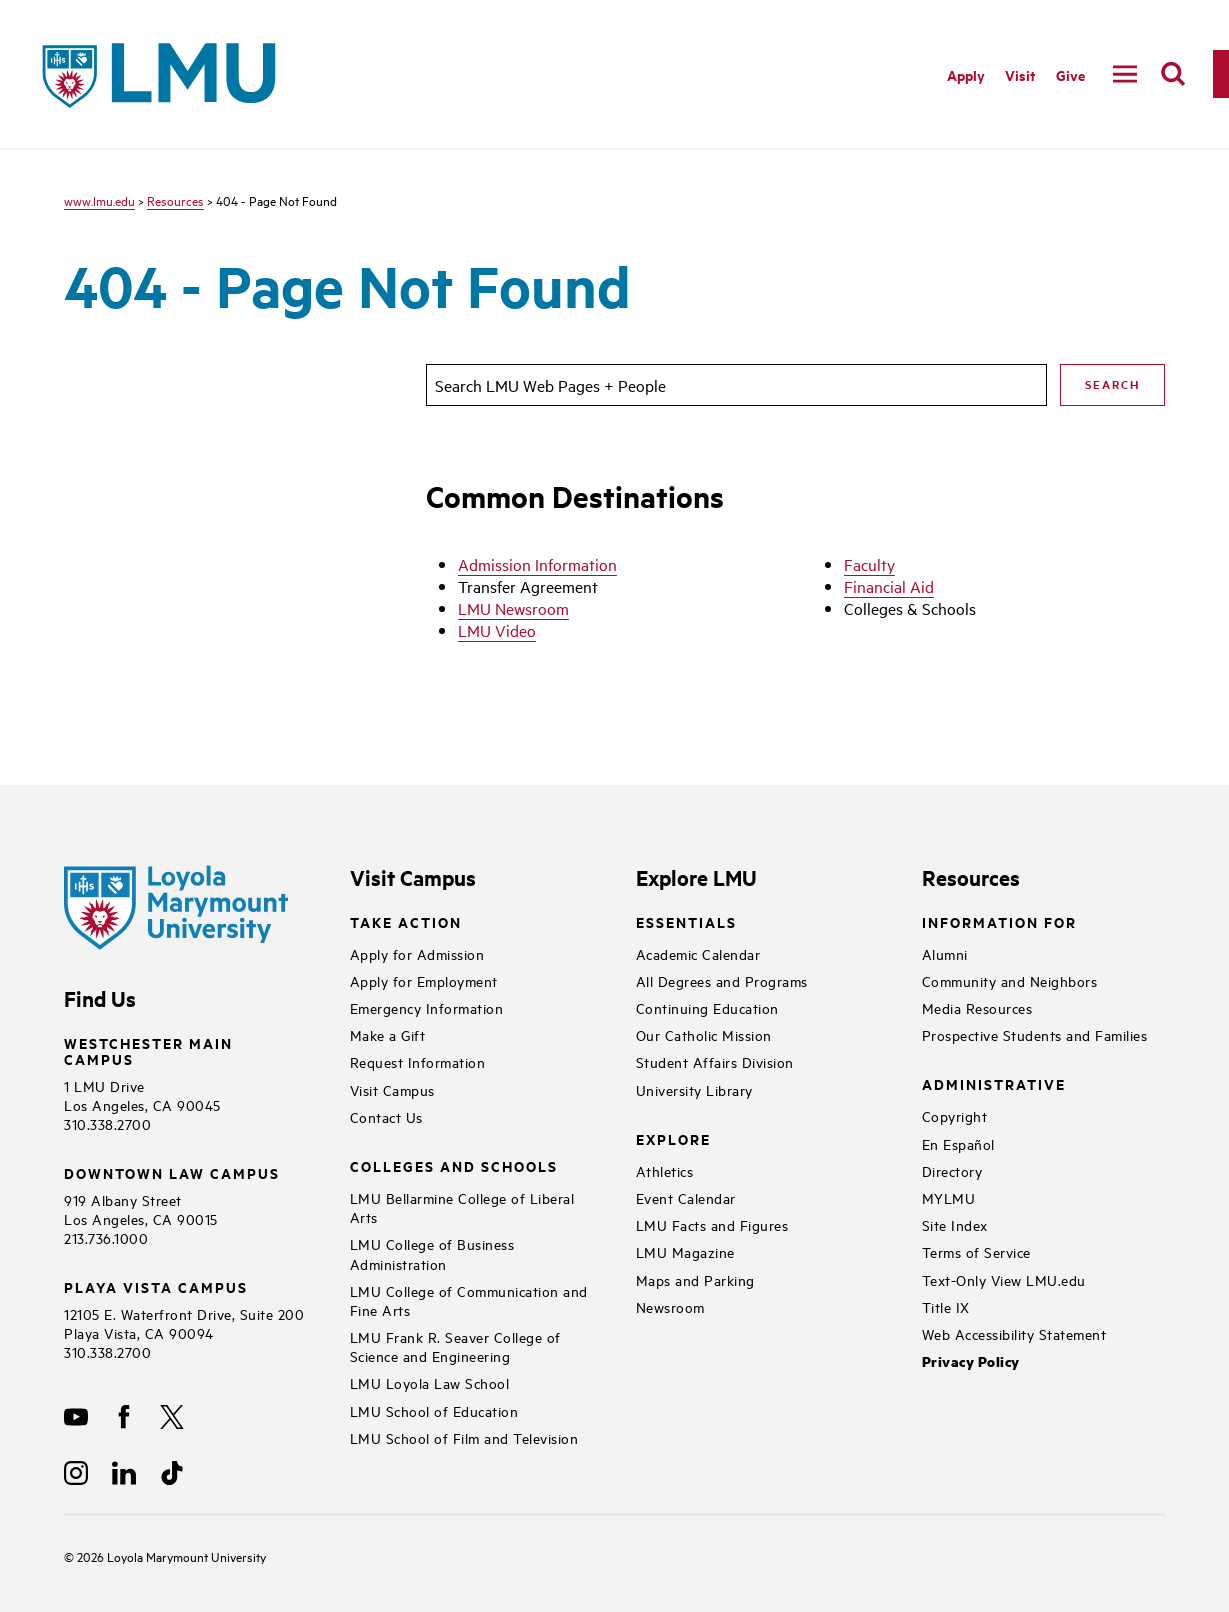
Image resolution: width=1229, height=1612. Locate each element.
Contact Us (386, 1116)
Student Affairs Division (715, 1061)
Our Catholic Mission (704, 1034)
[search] (1173, 74)
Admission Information (537, 564)
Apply (966, 74)
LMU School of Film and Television (464, 1437)
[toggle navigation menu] (1125, 74)
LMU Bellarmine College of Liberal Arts (462, 1207)
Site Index (955, 1224)
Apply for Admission (417, 953)
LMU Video (497, 630)
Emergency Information (427, 1007)
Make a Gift (388, 1034)
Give (1070, 74)
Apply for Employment (424, 980)
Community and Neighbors (1010, 980)
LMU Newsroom (513, 608)
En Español (958, 1143)
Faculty (869, 564)
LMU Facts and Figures (712, 1224)
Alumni (945, 953)
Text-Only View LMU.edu (1004, 1279)
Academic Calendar (698, 953)
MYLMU (949, 1197)
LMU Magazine (685, 1251)
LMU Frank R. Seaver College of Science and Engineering (455, 1346)
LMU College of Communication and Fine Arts (469, 1300)
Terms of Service (976, 1251)
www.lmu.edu (99, 200)
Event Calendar (686, 1197)
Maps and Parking (695, 1279)
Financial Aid (889, 586)
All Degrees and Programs (722, 980)
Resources (175, 200)
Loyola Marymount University (171, 1556)
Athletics (665, 1170)
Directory (952, 1170)
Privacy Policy (971, 1361)
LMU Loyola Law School (430, 1382)
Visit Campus (392, 1089)
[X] (172, 1417)
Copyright (955, 1115)
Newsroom (670, 1306)
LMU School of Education (434, 1410)
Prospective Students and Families (1035, 1034)
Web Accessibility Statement (1014, 1333)
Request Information (418, 1061)
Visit (1020, 74)
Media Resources (977, 1007)
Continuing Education (707, 1007)
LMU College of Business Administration (432, 1253)
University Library (694, 1089)
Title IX (946, 1306)
